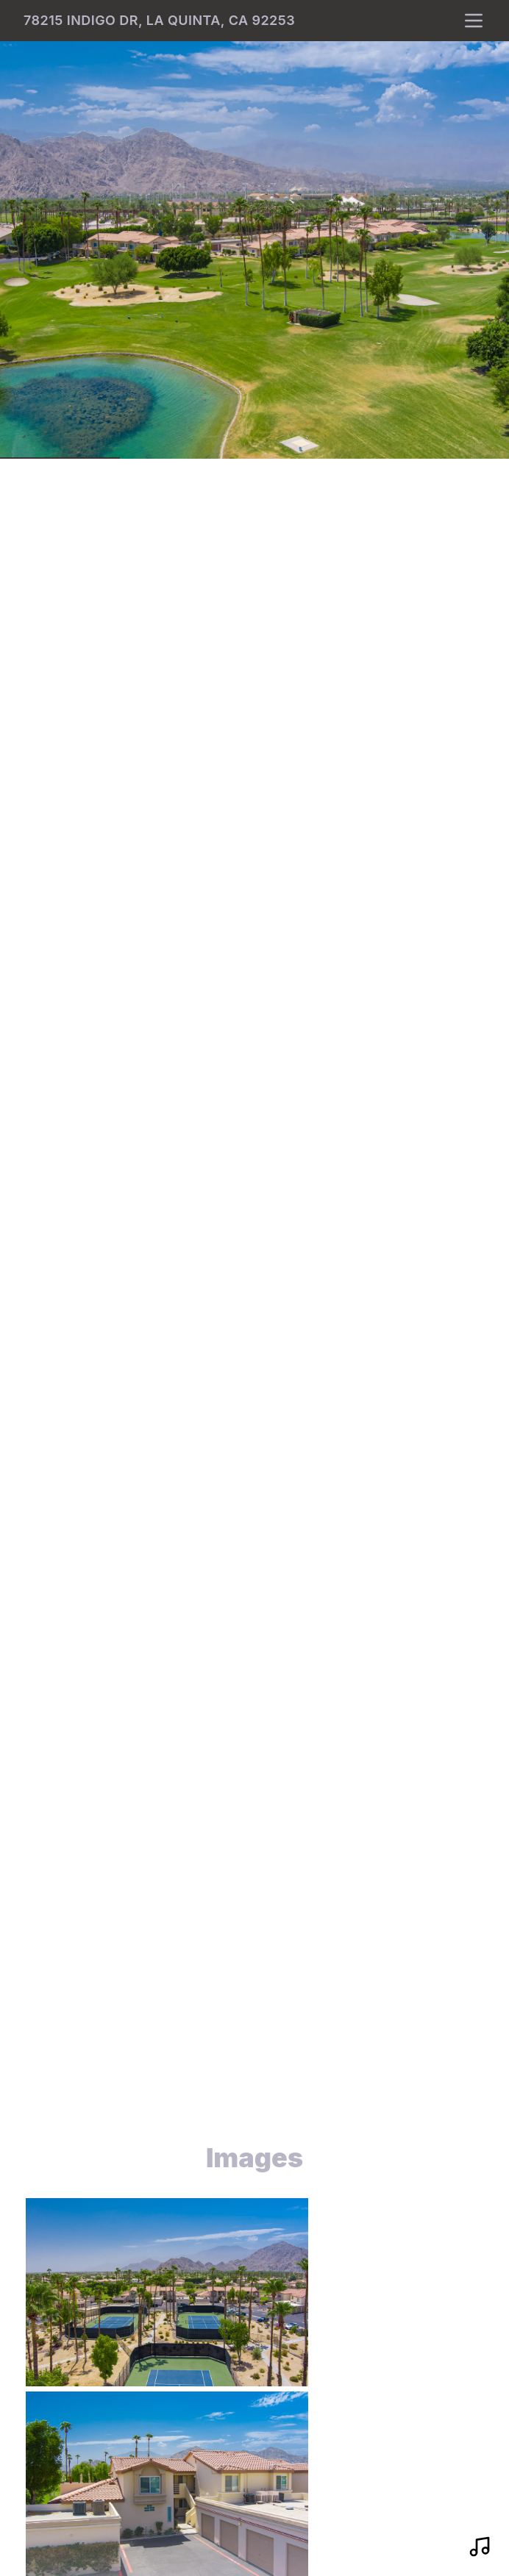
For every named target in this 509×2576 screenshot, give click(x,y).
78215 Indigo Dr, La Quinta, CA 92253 (159, 20)
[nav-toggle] (473, 20)
